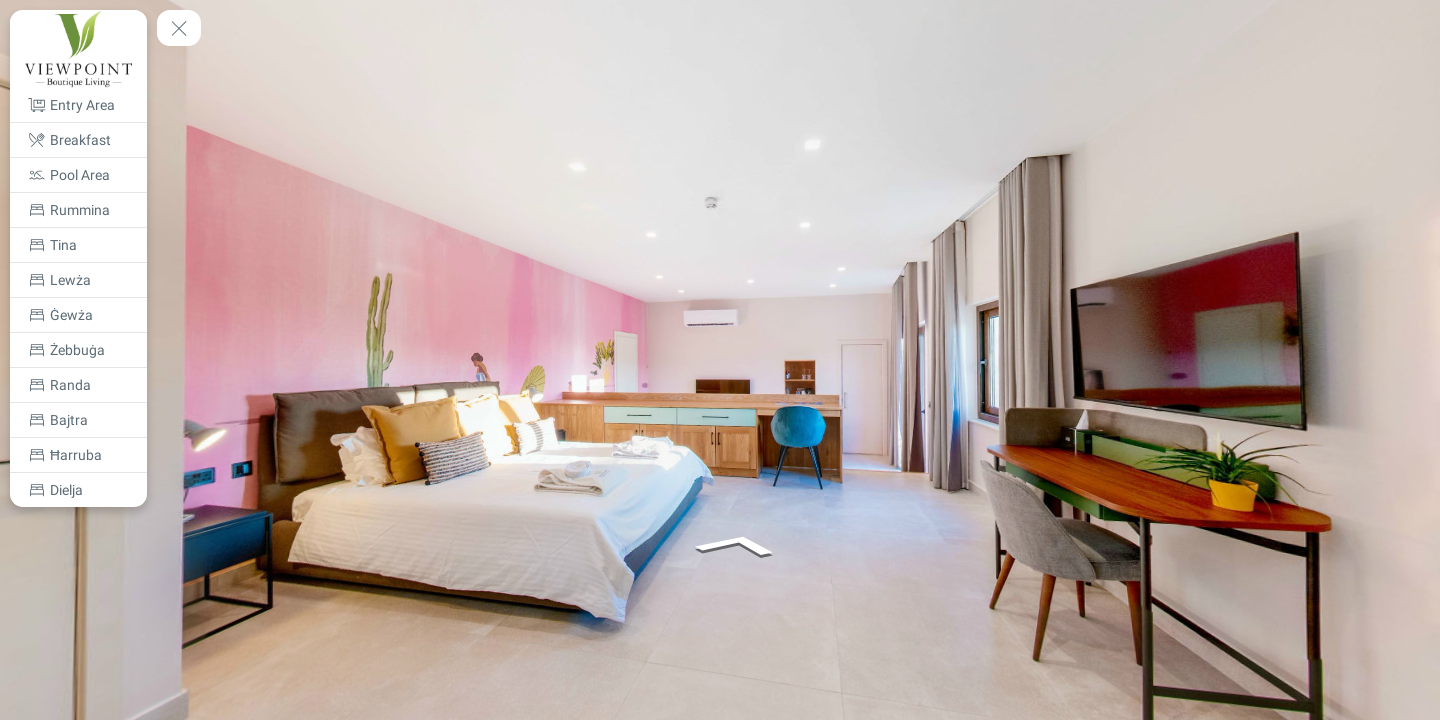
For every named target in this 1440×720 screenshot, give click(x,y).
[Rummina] (78, 210)
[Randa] (78, 385)
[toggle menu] (179, 28)
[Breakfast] (78, 140)
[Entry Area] (78, 105)
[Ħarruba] (78, 455)
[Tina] (78, 245)
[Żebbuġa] (78, 350)
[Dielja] (78, 490)
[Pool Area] (78, 175)
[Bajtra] (78, 420)
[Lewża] (78, 280)
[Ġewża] (78, 315)
